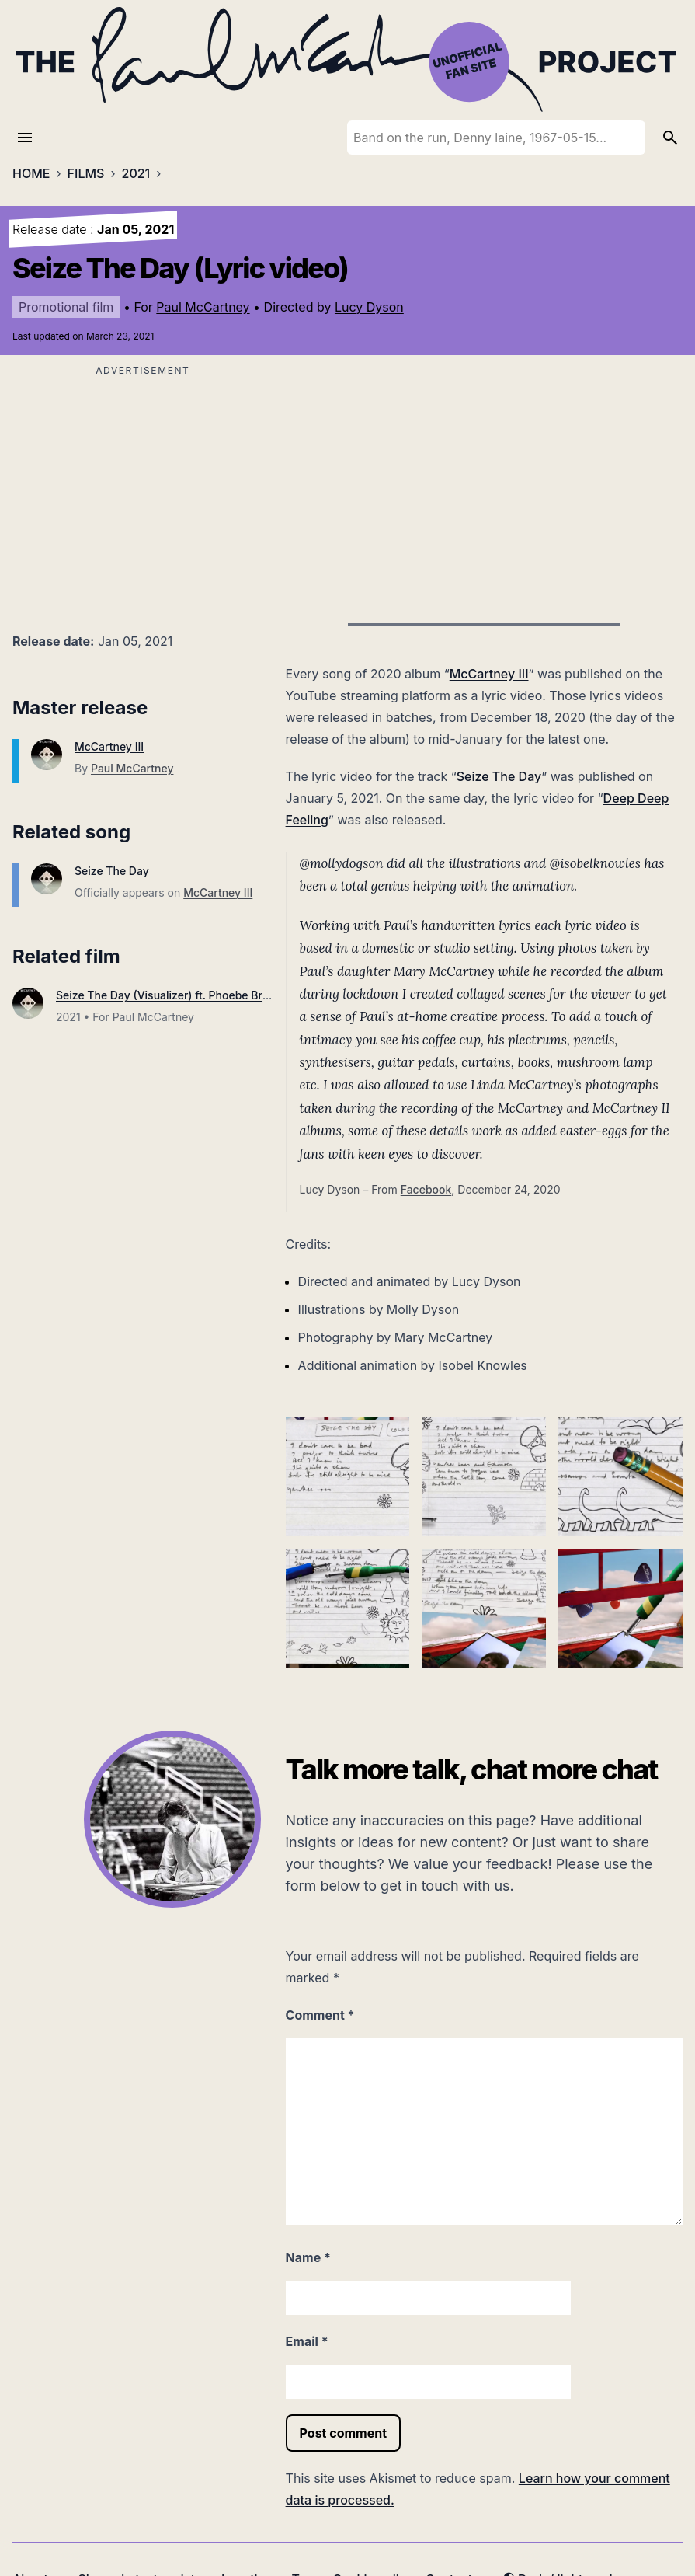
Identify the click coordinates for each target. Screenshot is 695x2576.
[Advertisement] (142, 489)
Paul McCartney (202, 307)
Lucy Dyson (369, 307)
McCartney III (109, 746)
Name (308, 2257)
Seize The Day (112, 870)
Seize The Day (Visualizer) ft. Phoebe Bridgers (175, 995)
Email (307, 2341)
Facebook (426, 1189)
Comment (320, 2015)
